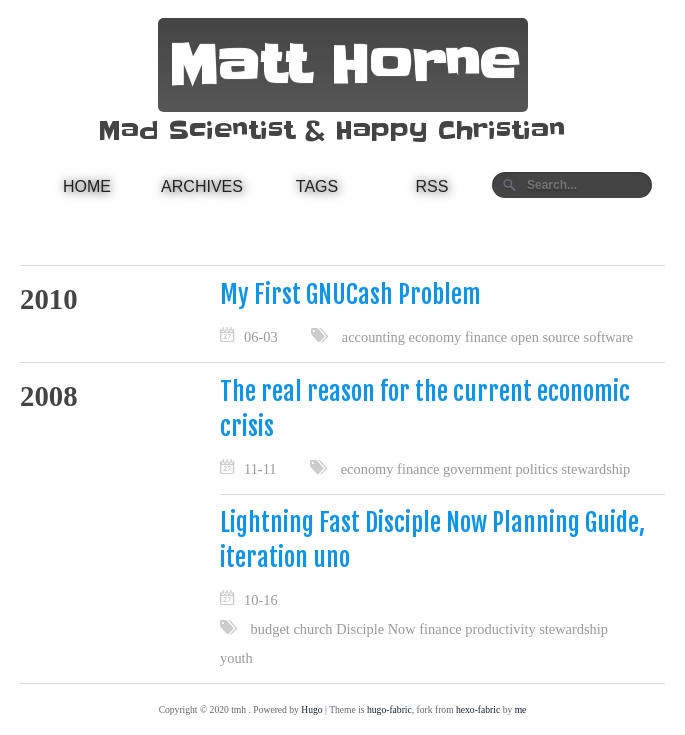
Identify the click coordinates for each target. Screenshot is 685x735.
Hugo (311, 709)
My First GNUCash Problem (350, 294)
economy (435, 337)
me (521, 709)
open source (545, 337)
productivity (500, 629)
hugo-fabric (389, 709)
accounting (373, 337)
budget (270, 629)
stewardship (595, 469)
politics (536, 469)
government (477, 469)
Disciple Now (376, 629)
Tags (317, 186)
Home (87, 186)
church (312, 629)
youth (236, 658)
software (609, 337)
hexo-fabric (478, 709)
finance (486, 337)
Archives (202, 186)
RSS (432, 186)
